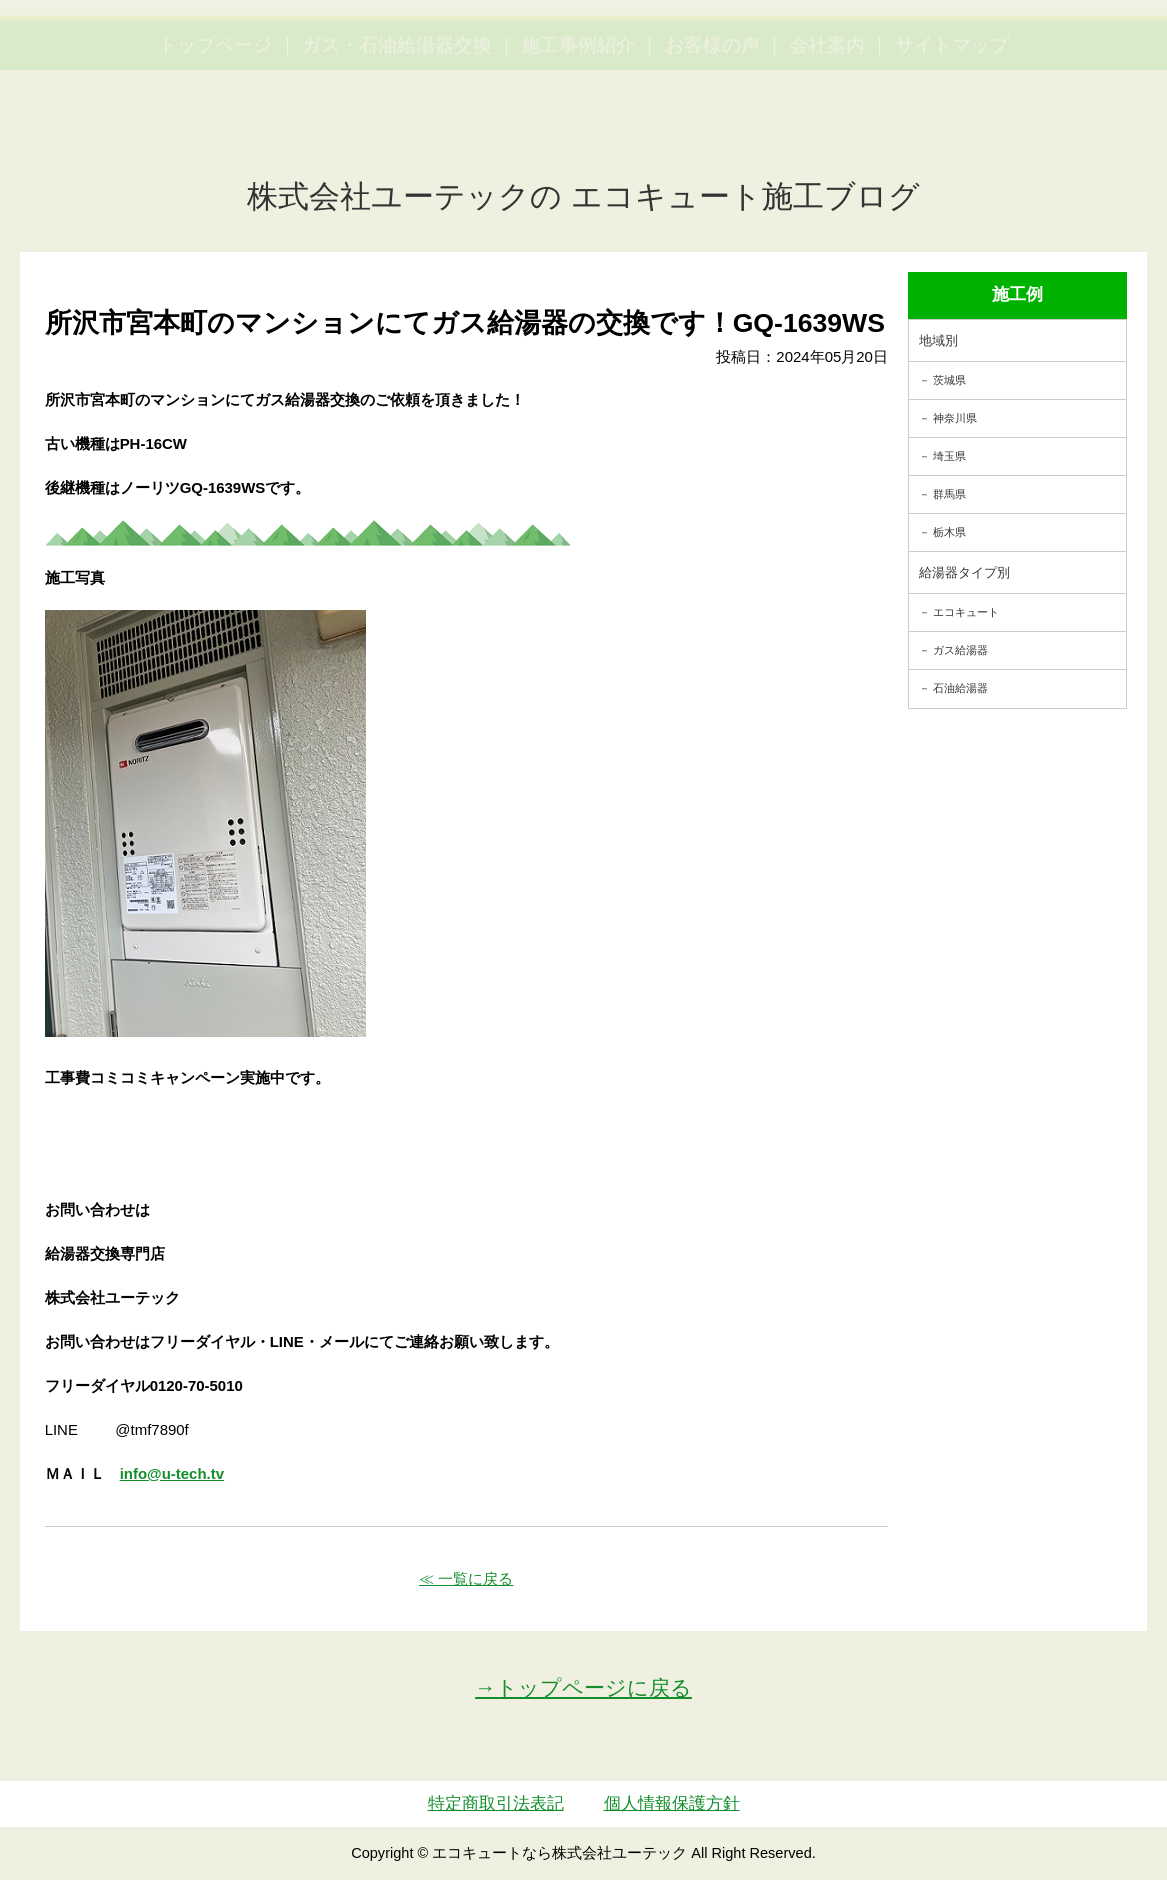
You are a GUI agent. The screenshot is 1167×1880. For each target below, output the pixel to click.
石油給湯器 (960, 688)
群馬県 (949, 494)
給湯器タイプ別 (964, 572)
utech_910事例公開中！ (415, 69)
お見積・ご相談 (1079, 55)
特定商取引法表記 (496, 1803)
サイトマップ (952, 135)
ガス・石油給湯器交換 (397, 135)
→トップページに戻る (583, 1687)
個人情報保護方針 (672, 1803)
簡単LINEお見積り (931, 55)
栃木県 (949, 532)
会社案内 (827, 135)
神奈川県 (955, 418)
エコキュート (966, 612)
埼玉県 (949, 456)
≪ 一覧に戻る (466, 1578)
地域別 (938, 340)
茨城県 (949, 380)
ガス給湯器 (960, 650)
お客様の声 (712, 135)
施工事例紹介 (578, 135)
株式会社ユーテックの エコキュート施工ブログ (583, 196)
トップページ (215, 135)
